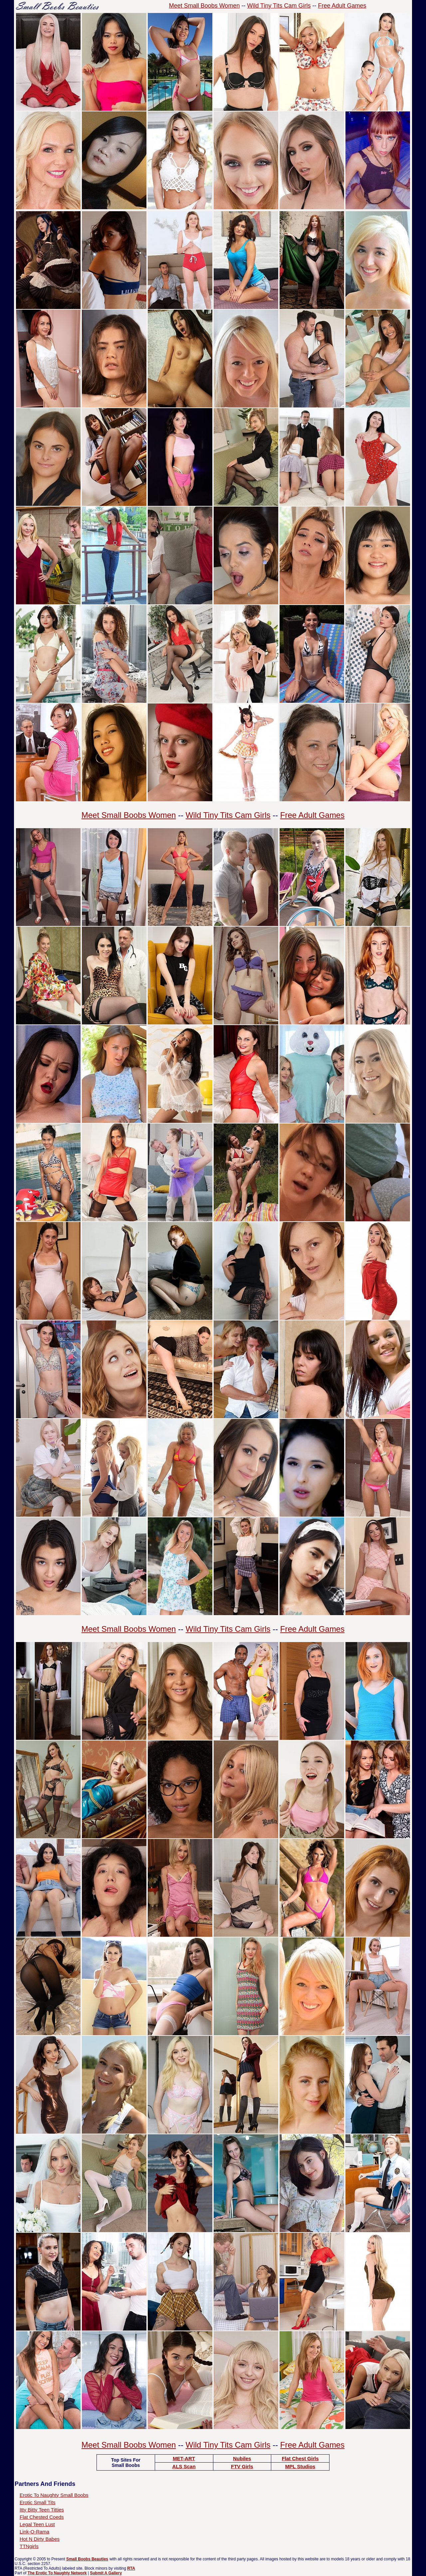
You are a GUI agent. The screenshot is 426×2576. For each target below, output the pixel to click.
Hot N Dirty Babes (40, 2539)
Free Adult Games (342, 5)
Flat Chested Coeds (42, 2517)
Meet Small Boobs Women (204, 5)
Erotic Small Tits (38, 2502)
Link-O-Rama (34, 2531)
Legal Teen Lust (37, 2524)
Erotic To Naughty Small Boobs (54, 2495)
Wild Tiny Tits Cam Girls (279, 5)
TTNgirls (29, 2546)
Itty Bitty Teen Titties (42, 2509)
